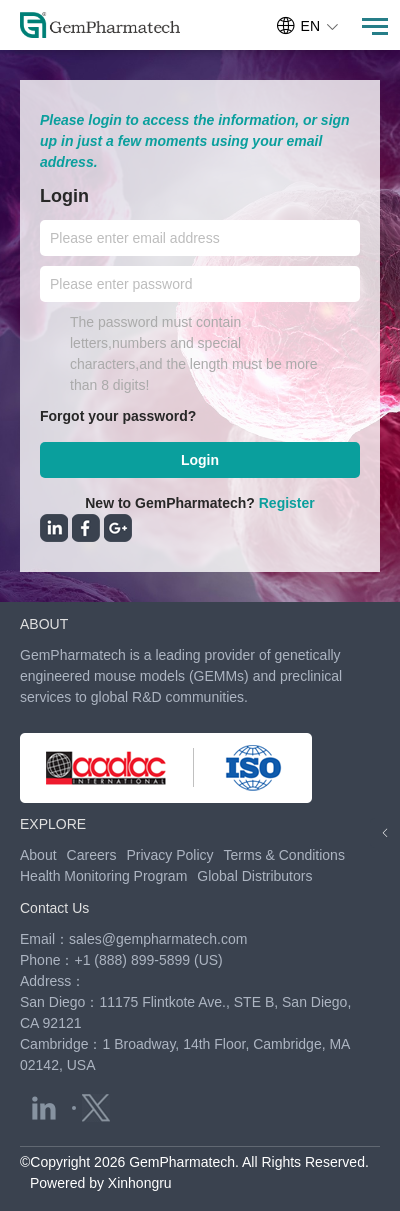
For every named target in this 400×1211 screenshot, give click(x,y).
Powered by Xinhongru (101, 1183)
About (38, 855)
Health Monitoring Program (103, 876)
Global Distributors (254, 876)
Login (200, 460)
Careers (92, 855)
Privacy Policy (169, 855)
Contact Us (54, 908)
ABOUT (44, 624)
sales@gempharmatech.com (158, 939)
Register (287, 503)
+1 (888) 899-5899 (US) (148, 960)
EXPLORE (53, 824)
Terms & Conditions (284, 855)
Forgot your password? (118, 416)
